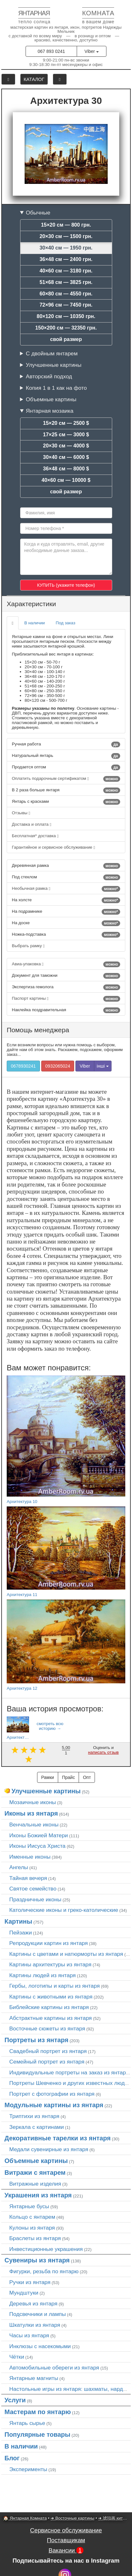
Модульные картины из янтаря (53, 2104)
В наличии (34, 622)
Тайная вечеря (28, 1878)
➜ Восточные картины (72, 2518)
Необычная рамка (66, 889)
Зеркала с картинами (36, 2127)
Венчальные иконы (33, 1824)
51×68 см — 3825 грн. (66, 282)
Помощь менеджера (38, 1030)
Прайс (68, 1777)
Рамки (47, 1777)
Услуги (15, 2400)
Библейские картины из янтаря (49, 2007)
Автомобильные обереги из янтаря (54, 2367)
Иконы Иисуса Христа (37, 1846)
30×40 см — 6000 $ (66, 457)
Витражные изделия (35, 2184)
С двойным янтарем (52, 353)
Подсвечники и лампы (37, 2314)
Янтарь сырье (27, 2423)
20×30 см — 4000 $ (66, 445)
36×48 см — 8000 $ (66, 468)
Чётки (16, 2357)
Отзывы (21, 812)
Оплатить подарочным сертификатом (66, 779)
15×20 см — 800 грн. (66, 225)
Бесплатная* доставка (35, 835)
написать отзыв (103, 1752)
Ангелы (18, 1867)
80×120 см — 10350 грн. (66, 316)
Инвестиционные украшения (46, 2249)
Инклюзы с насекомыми (40, 2346)
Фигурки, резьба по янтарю (44, 2271)
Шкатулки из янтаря (34, 2325)
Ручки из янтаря (29, 2282)
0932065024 (57, 1066)
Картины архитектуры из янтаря (50, 1964)
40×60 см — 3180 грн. (66, 270)
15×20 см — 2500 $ (66, 423)
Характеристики (31, 603)
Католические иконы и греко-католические (63, 1910)
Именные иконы (29, 1857)
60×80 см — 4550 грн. (66, 293)
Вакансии (66, 2550)
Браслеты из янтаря (35, 2238)
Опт (87, 1777)
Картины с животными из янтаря (50, 1996)
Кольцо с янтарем (32, 2217)
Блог (11, 2458)
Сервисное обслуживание (66, 2530)
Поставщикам (66, 2540)
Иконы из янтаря (31, 1813)
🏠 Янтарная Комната (25, 2518)
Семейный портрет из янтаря (46, 2061)
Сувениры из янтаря (37, 2260)
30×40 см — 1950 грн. (66, 247)
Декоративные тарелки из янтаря (57, 2138)
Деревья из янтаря (33, 2303)
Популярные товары (37, 2434)
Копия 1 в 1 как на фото (56, 388)
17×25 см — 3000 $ (66, 434)
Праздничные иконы (35, 1899)
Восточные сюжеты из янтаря (47, 2028)
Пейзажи (20, 1932)
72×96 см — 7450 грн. (66, 305)
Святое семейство (33, 1888)
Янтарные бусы (29, 2206)
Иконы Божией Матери (38, 1835)
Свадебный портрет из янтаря (48, 2051)
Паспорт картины (66, 999)
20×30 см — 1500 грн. (66, 236)
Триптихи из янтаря (34, 2116)
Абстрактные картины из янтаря (50, 2018)
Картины (18, 1921)
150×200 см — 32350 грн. (66, 327)
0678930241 (23, 1066)
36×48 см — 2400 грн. (66, 259)
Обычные (38, 212)
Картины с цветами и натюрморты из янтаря (66, 1954)
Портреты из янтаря (36, 2039)
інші (103, 1066)
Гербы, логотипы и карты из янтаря (54, 1986)
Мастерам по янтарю (37, 2411)
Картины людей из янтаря (42, 1975)
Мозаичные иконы (32, 1802)
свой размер (66, 339)
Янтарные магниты (33, 2378)
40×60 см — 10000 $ (66, 480)
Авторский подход (49, 376)
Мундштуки (23, 2292)
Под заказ (65, 622)
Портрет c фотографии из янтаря (52, 2094)
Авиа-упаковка (66, 964)
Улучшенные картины (54, 365)
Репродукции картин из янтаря (48, 1943)
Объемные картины (51, 399)
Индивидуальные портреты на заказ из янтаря (69, 2072)
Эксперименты (28, 2469)
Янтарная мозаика (50, 411)
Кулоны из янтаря (32, 2227)
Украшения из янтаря (38, 2195)
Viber (91, 51)
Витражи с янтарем (35, 2172)
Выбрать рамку (28, 945)
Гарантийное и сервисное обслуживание (53, 847)
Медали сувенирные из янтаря (48, 2149)
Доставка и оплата (31, 824)
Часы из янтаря (29, 2335)
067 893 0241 (51, 51)
